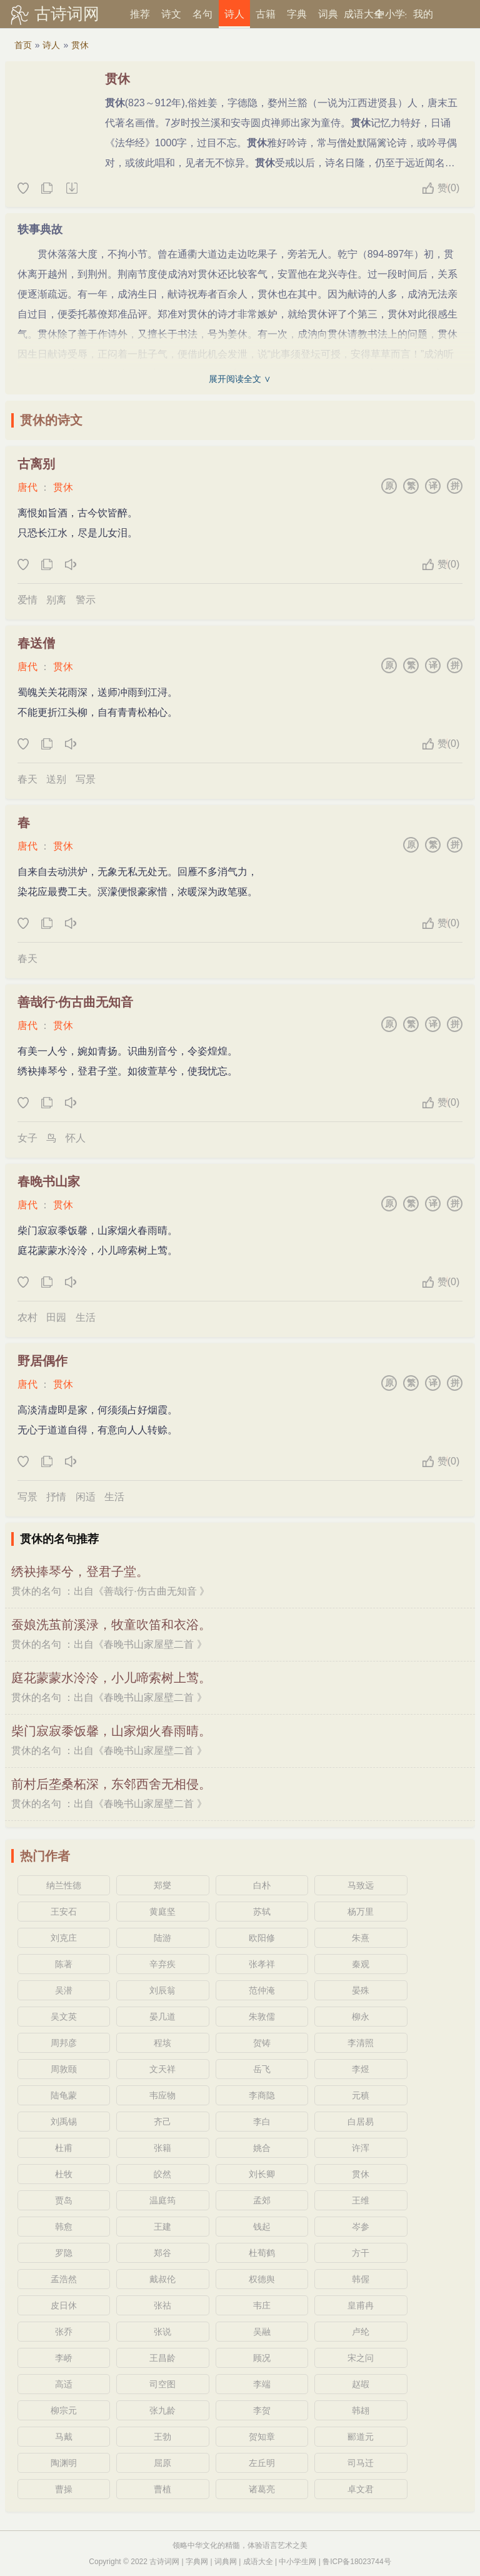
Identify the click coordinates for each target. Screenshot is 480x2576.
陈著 (63, 1964)
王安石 (64, 1912)
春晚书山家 (49, 1181)
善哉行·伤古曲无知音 (76, 1002)
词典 (328, 14)
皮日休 (64, 2305)
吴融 (262, 2332)
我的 (423, 14)
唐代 (28, 487)
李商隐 (262, 2095)
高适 (63, 2384)
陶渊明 (64, 2463)
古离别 (36, 464)
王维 (360, 2200)
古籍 (266, 14)
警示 (86, 599)
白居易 (361, 2122)
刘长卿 (262, 2174)
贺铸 (262, 2043)
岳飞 (262, 2069)
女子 (28, 1138)
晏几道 (162, 2017)
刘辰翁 (162, 1990)
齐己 (162, 2122)
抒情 (56, 1496)
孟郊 (262, 2200)
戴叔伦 (162, 2279)
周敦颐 (64, 2069)
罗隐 (63, 2253)
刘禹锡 (64, 2122)
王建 (162, 2227)
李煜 (360, 2069)
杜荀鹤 (262, 2253)
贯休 (80, 45)
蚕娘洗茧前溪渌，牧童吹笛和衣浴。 (111, 1624)
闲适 (86, 1496)
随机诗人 (71, 189)
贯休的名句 (36, 1591)
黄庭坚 (162, 1912)
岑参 (360, 2227)
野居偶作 (43, 1361)
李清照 (361, 2043)
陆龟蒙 (64, 2095)
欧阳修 (262, 1938)
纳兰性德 (63, 1885)
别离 (56, 599)
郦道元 (361, 2437)
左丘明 (262, 2463)
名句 (202, 14)
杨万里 (361, 1912)
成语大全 (359, 14)
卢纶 (360, 2332)
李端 (262, 2384)
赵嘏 (360, 2384)
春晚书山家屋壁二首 (149, 1644)
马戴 (63, 2437)
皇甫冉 (361, 2305)
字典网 (197, 2561)
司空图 (162, 2384)
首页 (23, 45)
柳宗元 (64, 2410)
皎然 (162, 2174)
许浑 (360, 2148)
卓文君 (361, 2489)
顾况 (262, 2358)
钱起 (262, 2227)
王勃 (162, 2437)
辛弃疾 (162, 1964)
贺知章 (262, 2437)
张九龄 (162, 2410)
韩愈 (63, 2227)
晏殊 (360, 1990)
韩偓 (360, 2279)
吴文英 (64, 2017)
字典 (297, 14)
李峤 (63, 2358)
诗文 (171, 14)
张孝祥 (262, 1964)
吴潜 (63, 1990)
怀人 (76, 1138)
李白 (262, 2122)
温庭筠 (162, 2200)
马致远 (361, 1885)
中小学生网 (297, 2561)
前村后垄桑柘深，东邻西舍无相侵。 (111, 1784)
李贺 (262, 2410)
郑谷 (162, 2253)
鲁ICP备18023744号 (356, 2561)
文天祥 (162, 2069)
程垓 (162, 2043)
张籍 (162, 2148)
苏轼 (262, 1912)
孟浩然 (64, 2279)
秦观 (360, 1964)
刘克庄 (64, 1938)
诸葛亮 (262, 2489)
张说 (162, 2332)
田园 (56, 1317)
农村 (28, 1317)
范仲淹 (262, 1990)
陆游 (162, 1938)
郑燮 (162, 1885)
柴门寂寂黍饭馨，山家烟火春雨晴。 (111, 1731)
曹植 (162, 2489)
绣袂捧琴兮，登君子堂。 (80, 1571)
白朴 (262, 1885)
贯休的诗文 (51, 420)
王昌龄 (162, 2358)
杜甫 (63, 2148)
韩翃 (360, 2410)
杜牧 (63, 2174)
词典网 (225, 2561)
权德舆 (262, 2279)
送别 (56, 779)
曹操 (63, 2489)
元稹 (360, 2095)
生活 (86, 1317)
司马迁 (361, 2463)
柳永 (360, 2017)
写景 (86, 779)
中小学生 (390, 14)
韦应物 (162, 2095)
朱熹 (360, 1938)
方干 (360, 2253)
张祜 (162, 2305)
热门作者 (45, 1856)
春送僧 (36, 643)
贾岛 (63, 2200)
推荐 (140, 14)
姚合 (262, 2148)
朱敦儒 (262, 2017)
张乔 (63, 2332)
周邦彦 (64, 2043)
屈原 (162, 2463)
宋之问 (361, 2358)
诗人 (234, 14)
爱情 (28, 599)
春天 (28, 779)
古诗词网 (66, 13)
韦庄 (262, 2305)
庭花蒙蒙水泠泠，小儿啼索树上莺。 (111, 1678)
